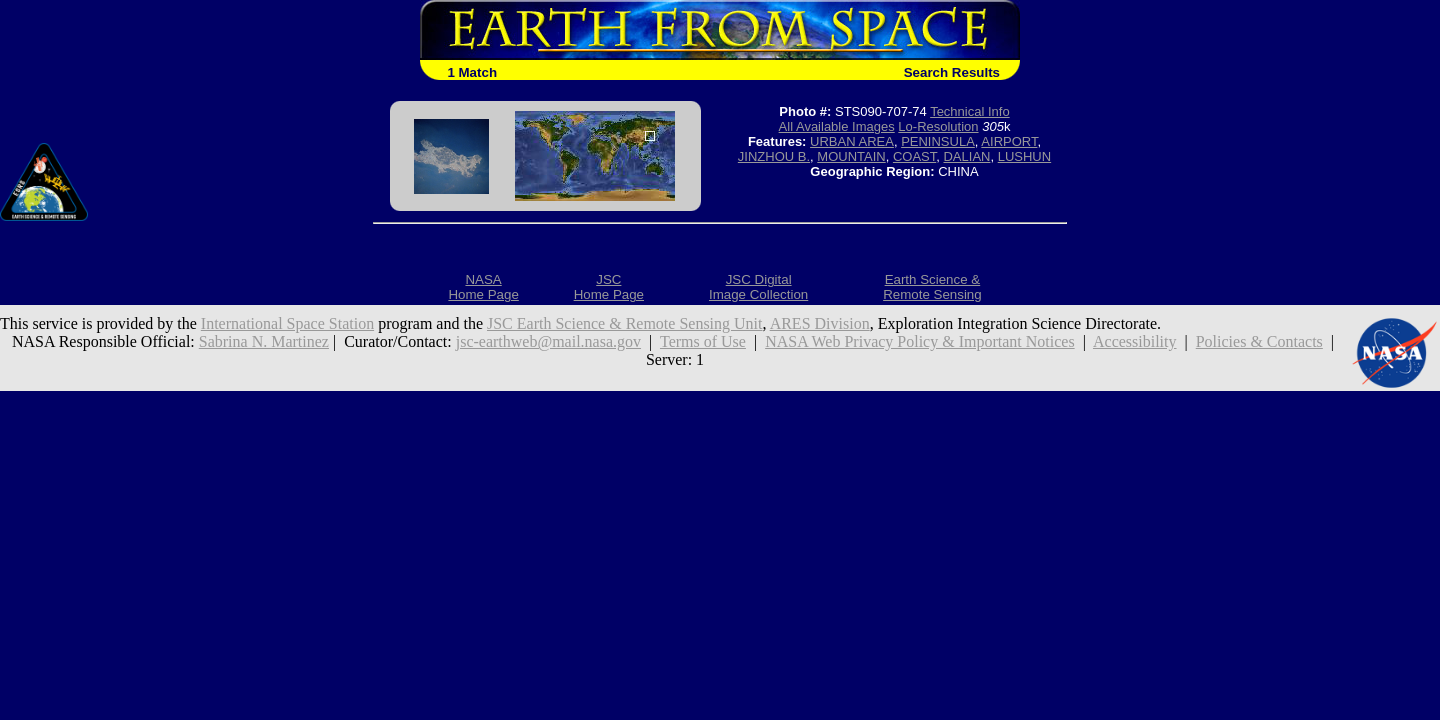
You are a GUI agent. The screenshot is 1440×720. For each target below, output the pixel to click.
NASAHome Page (483, 287)
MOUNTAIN (851, 156)
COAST (914, 156)
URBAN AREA (852, 141)
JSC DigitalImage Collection (758, 287)
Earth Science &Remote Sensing (932, 287)
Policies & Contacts (1259, 341)
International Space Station (287, 323)
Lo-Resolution (938, 126)
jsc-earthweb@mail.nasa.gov (548, 341)
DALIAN (966, 156)
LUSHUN (1024, 156)
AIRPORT (1009, 141)
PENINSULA (938, 141)
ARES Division (820, 323)
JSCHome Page (609, 287)
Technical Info (970, 111)
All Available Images (837, 126)
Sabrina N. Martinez (264, 341)
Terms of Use (703, 341)
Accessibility (1135, 341)
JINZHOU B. (774, 156)
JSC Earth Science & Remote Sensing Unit (625, 323)
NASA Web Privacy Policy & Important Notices (920, 341)
